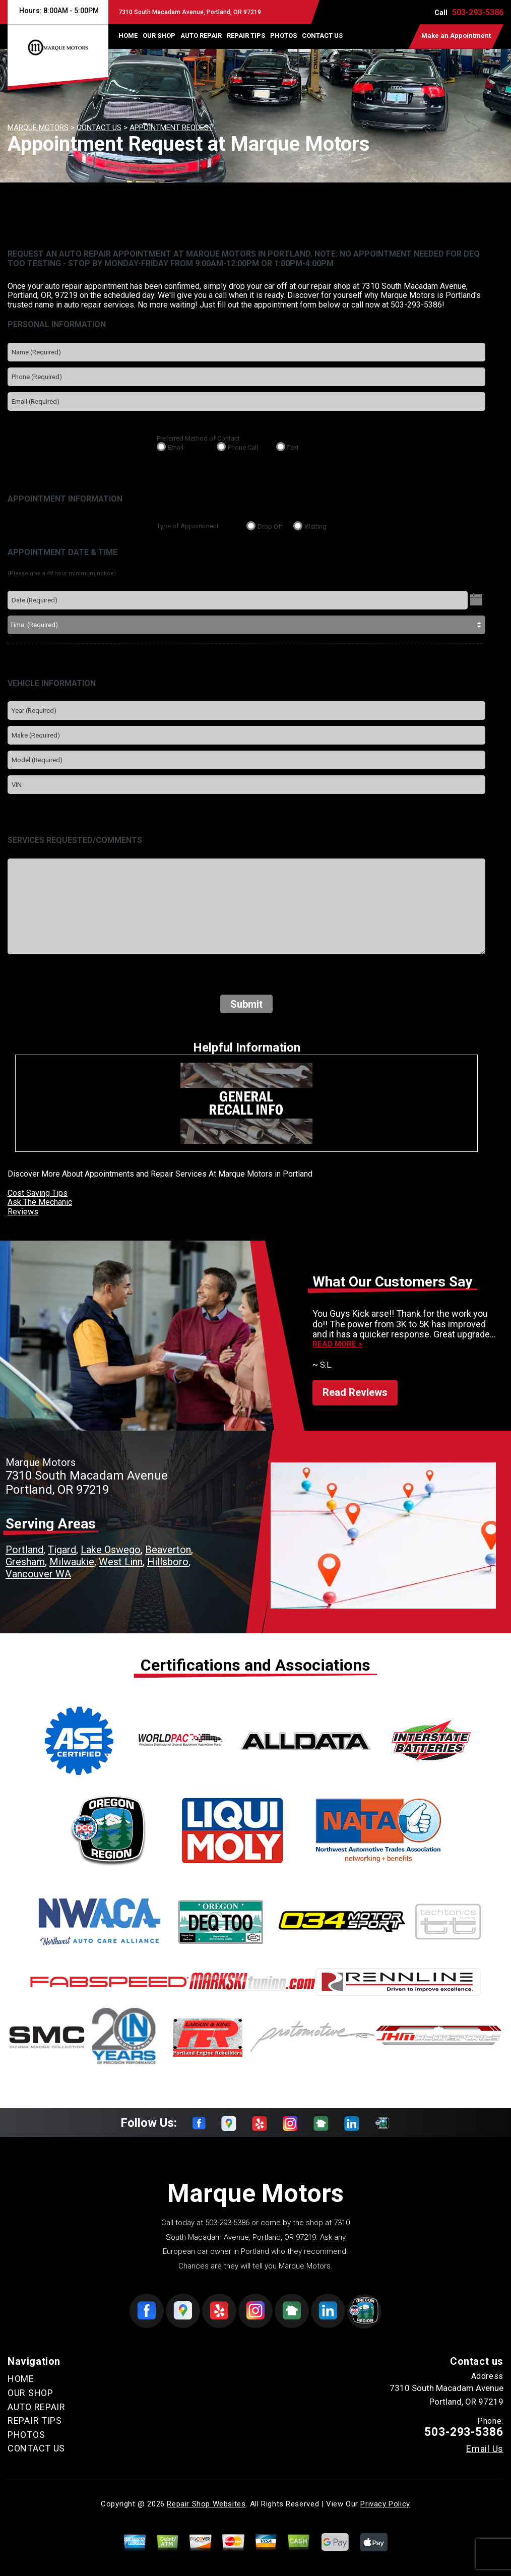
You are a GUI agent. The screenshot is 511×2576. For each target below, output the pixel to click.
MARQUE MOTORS (38, 127)
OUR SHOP (159, 35)
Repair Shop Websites (206, 2503)
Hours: (58, 11)
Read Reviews (355, 1392)
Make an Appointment (456, 35)
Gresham (25, 1562)
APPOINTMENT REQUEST (171, 127)
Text (293, 447)
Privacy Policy (385, 2503)
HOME (128, 35)
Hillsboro (167, 1562)
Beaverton (168, 1550)
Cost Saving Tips (38, 1193)
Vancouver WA (38, 1574)
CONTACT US (322, 35)
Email (175, 447)
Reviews (23, 1211)
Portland (24, 1550)
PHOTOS (283, 35)
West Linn (121, 1562)
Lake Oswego (111, 1550)
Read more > (337, 1344)
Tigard (62, 1550)
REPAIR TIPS (246, 35)
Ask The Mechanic (40, 1202)
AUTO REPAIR (201, 35)
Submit (246, 1004)
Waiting (315, 526)
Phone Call (243, 447)
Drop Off (270, 526)
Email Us (484, 2449)
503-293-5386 (477, 12)
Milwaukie (71, 1562)
